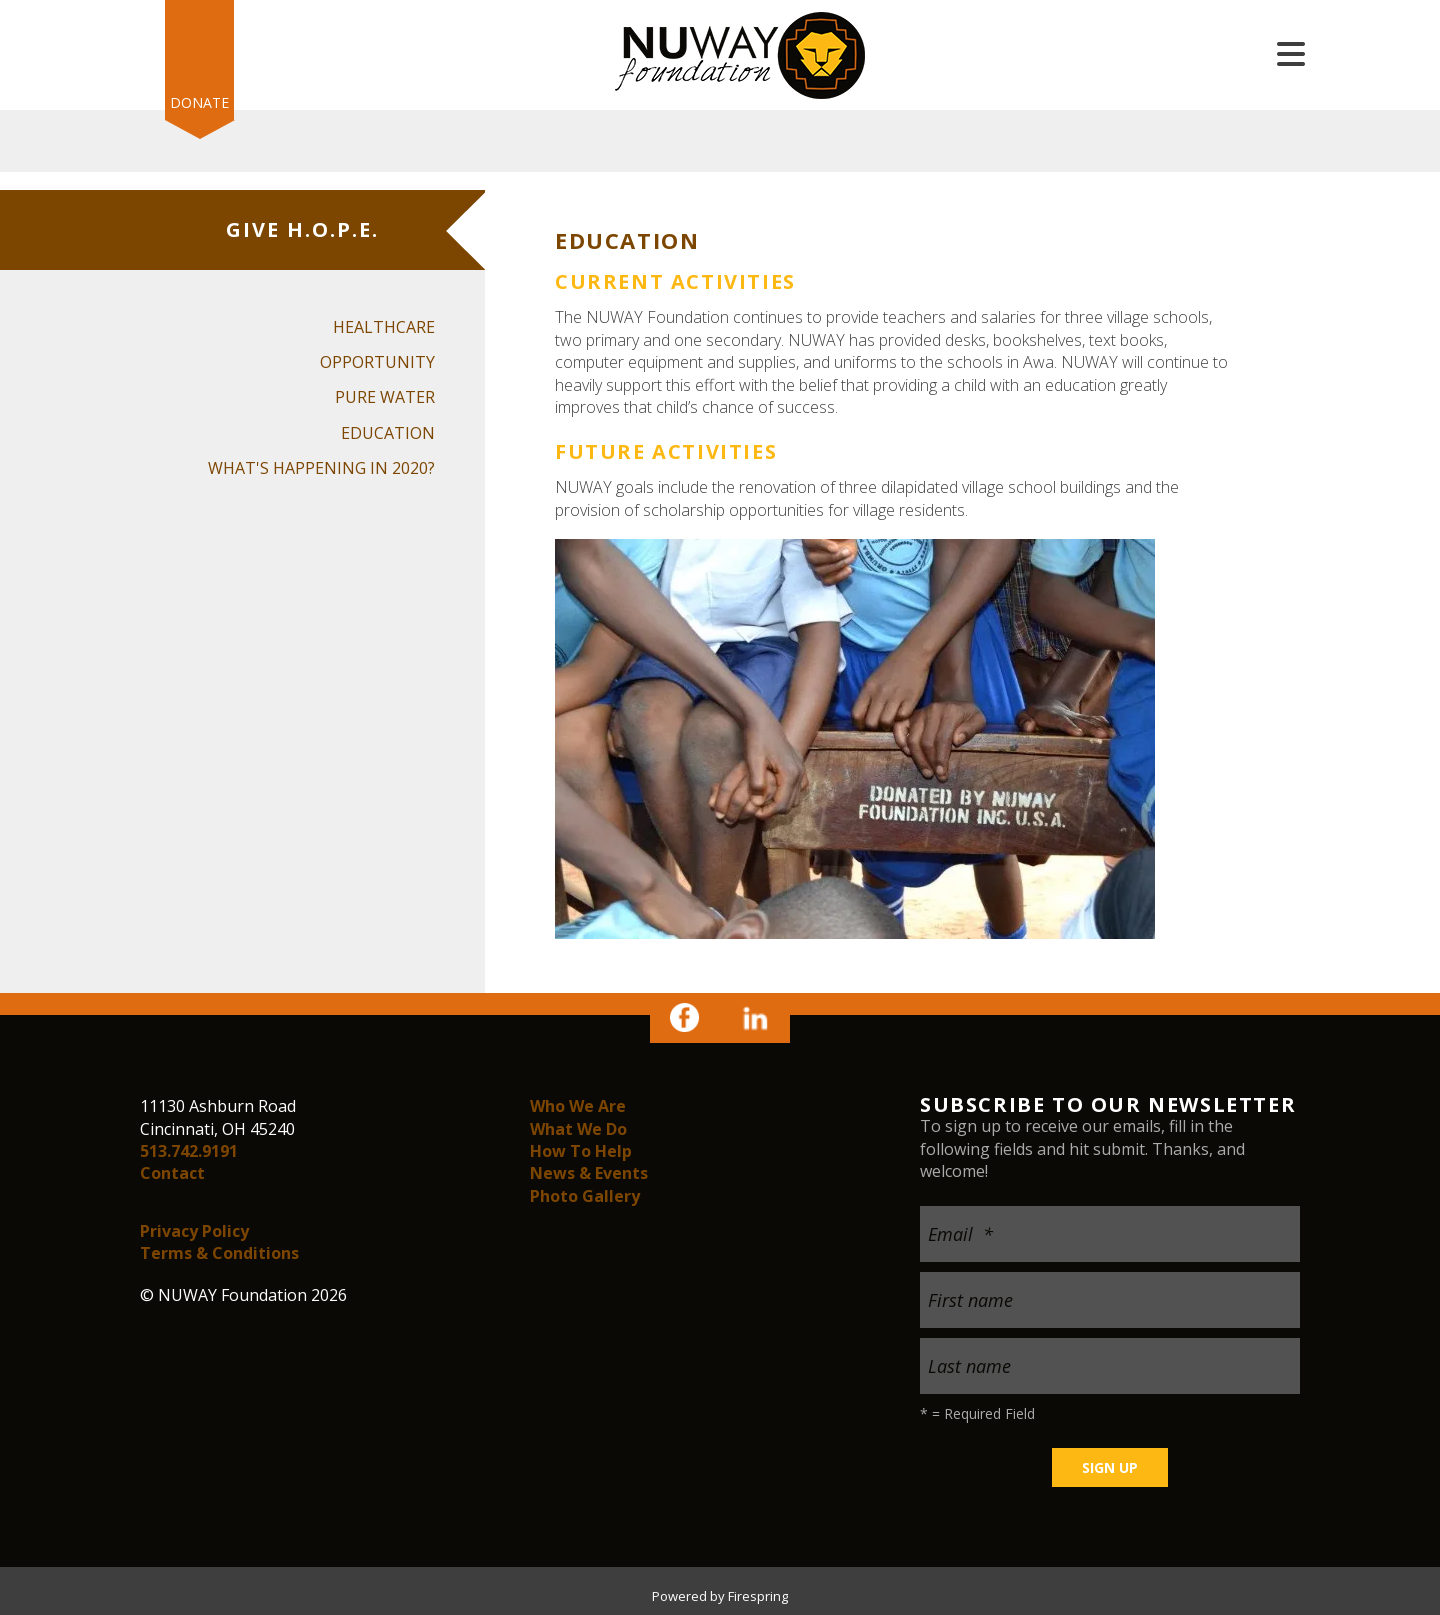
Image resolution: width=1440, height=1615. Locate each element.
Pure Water (385, 397)
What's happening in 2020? (321, 468)
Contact (172, 1173)
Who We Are (578, 1106)
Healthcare (384, 327)
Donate (199, 102)
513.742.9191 (189, 1151)
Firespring (758, 1596)
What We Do (578, 1129)
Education (388, 433)
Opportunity (377, 362)
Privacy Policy (194, 1231)
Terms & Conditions (219, 1253)
